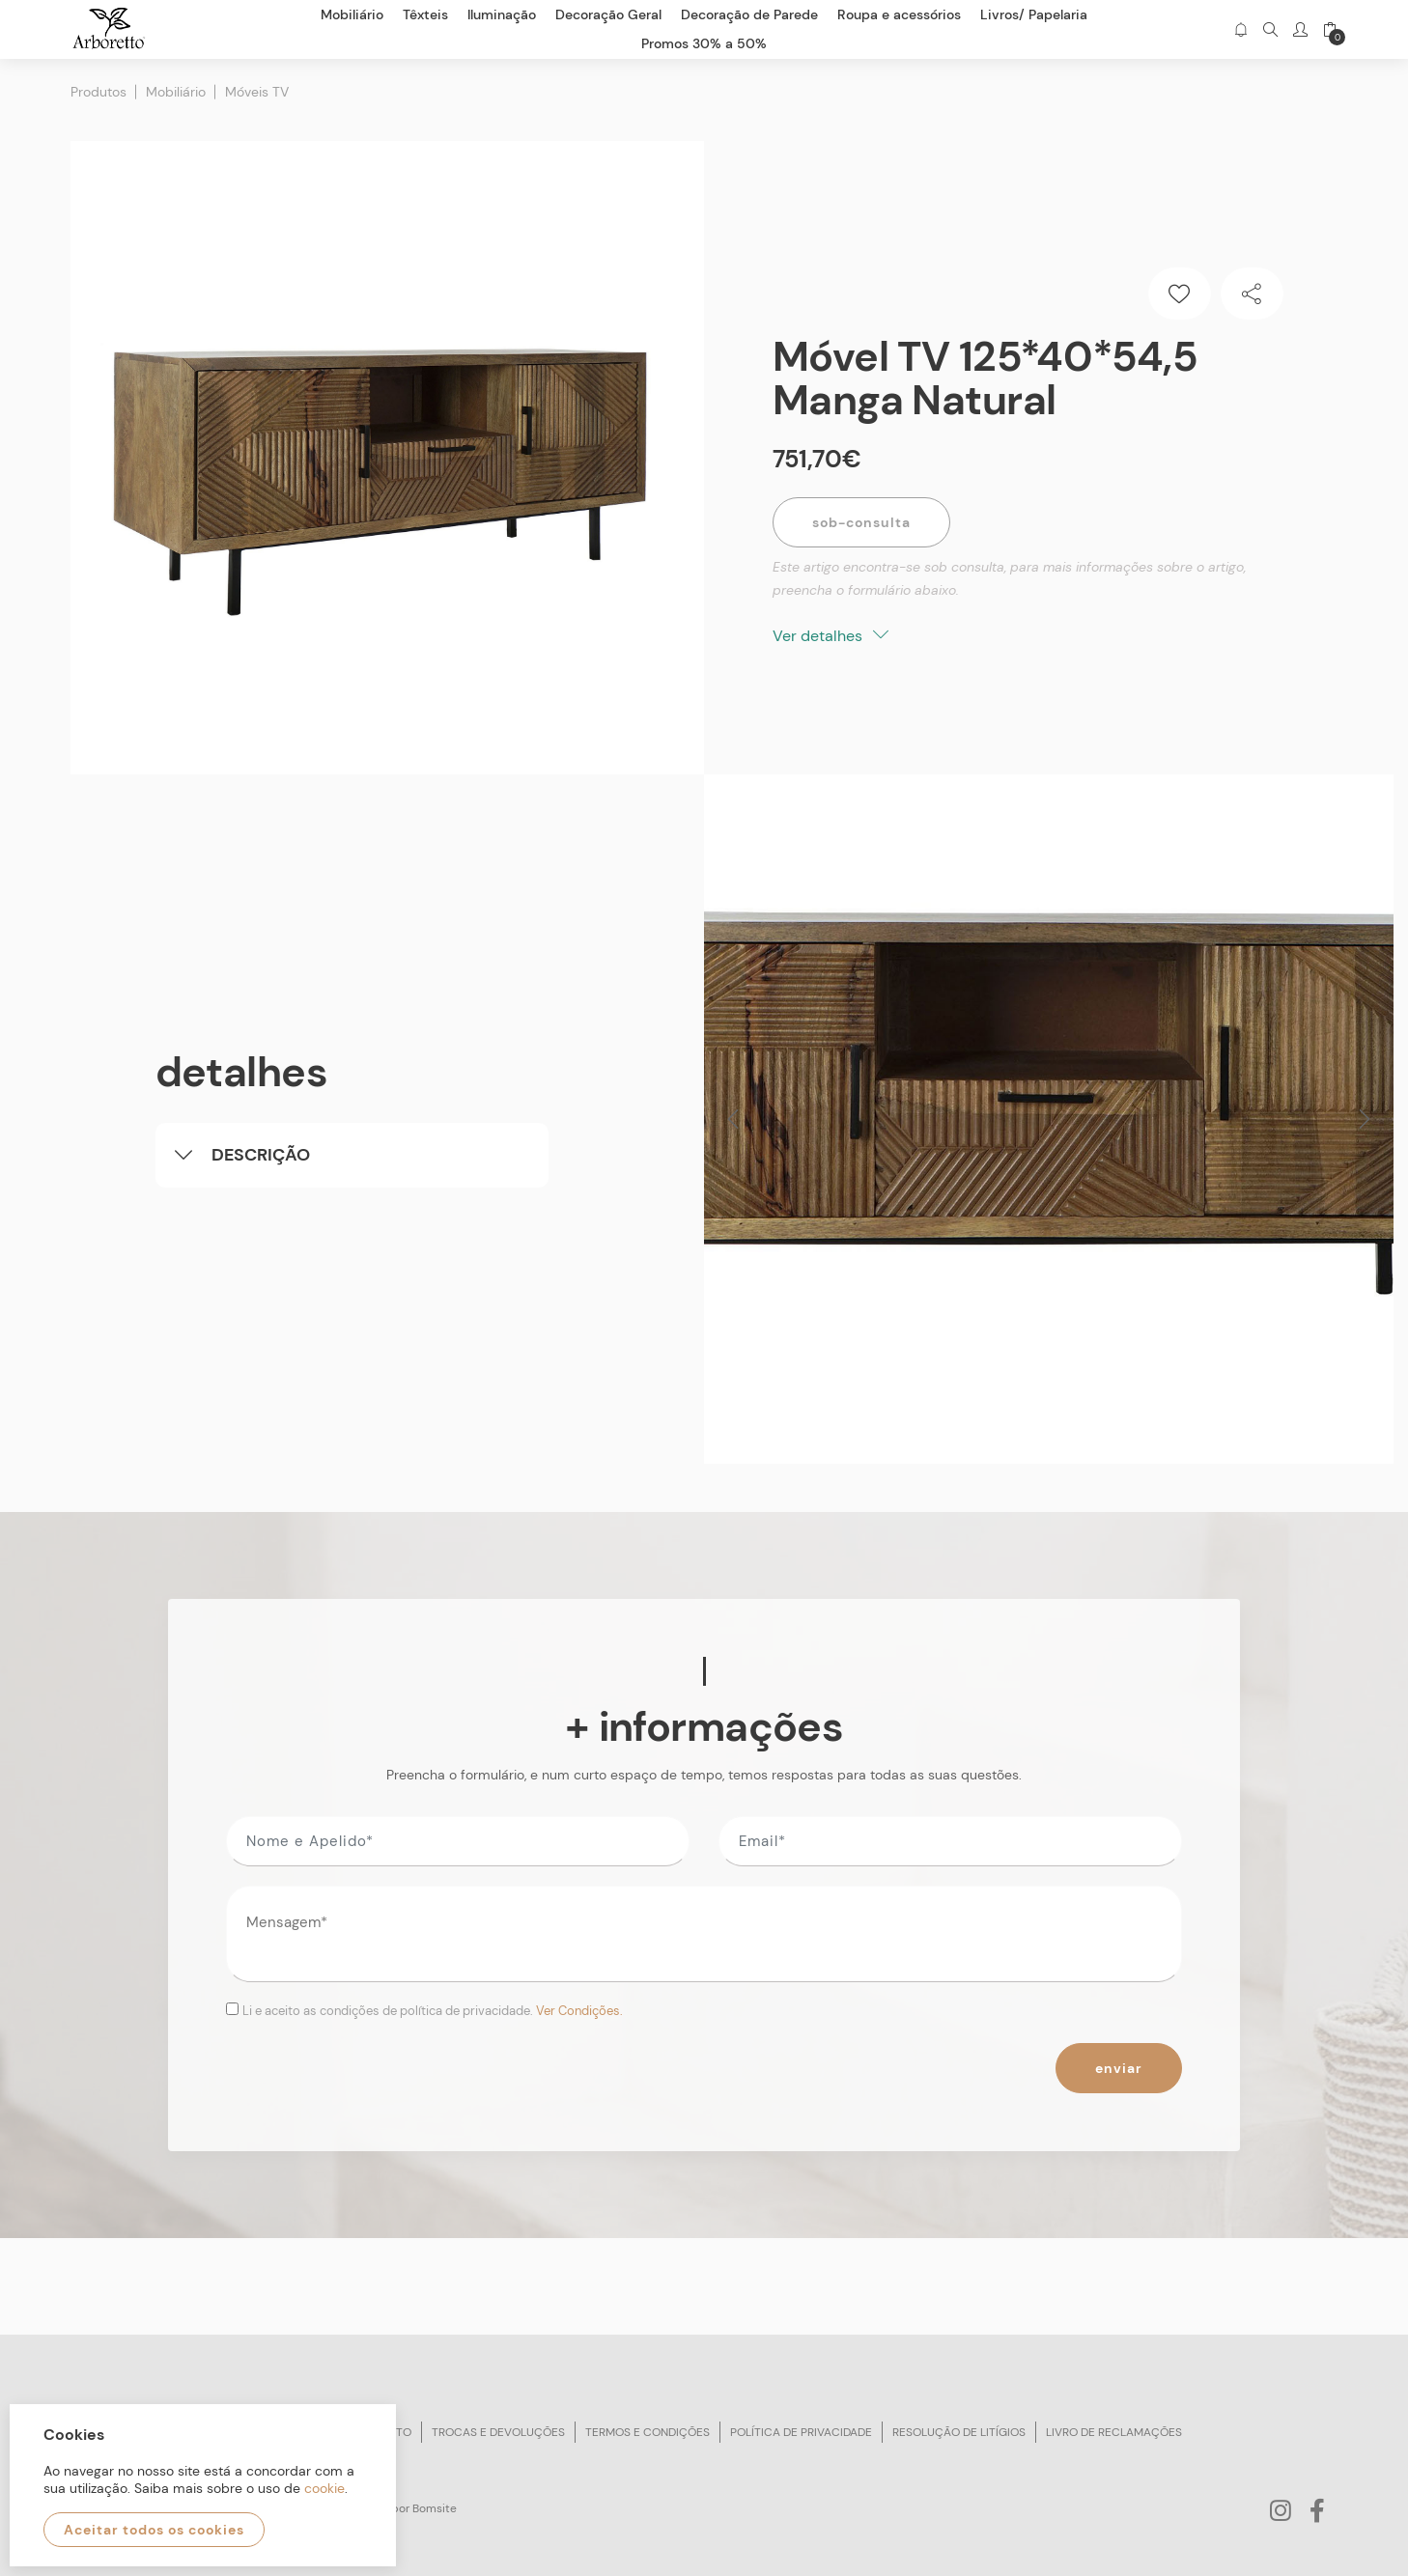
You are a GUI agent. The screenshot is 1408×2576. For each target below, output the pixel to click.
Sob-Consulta (861, 522)
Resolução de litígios (959, 2432)
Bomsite (434, 2508)
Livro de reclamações (1114, 2432)
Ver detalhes (830, 636)
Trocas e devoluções (498, 2432)
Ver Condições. (579, 2010)
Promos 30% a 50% (704, 43)
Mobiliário (176, 91)
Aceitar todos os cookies (154, 2529)
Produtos (98, 91)
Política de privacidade (801, 2432)
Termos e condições (647, 2432)
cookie (324, 2488)
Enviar (1118, 2068)
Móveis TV (257, 91)
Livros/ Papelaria (1033, 14)
